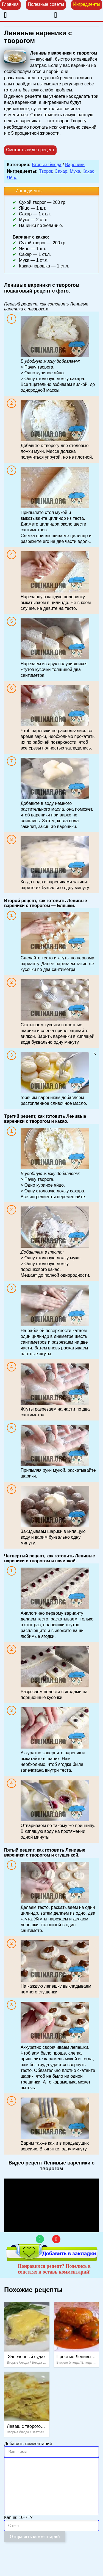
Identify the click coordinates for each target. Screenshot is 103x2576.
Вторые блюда (47, 164)
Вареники (75, 164)
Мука (75, 171)
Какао (88, 171)
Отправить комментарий (35, 2536)
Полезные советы (46, 4)
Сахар (61, 171)
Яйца (12, 177)
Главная (10, 4)
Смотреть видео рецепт (30, 149)
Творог (45, 171)
